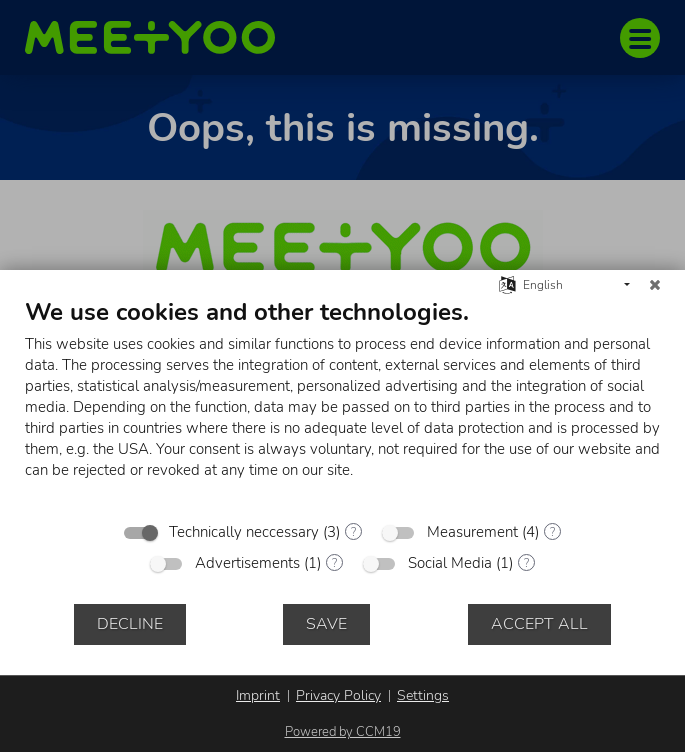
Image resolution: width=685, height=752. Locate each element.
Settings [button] (423, 695)
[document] (342, 403)
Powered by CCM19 (343, 732)
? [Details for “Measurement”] (552, 532)
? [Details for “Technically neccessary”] (353, 532)
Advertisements (247, 563)
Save (326, 624)
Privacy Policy (338, 695)
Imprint (258, 695)
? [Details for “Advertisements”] (334, 563)
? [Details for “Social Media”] (526, 563)
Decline (130, 624)
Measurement (472, 532)
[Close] (655, 285)
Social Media (450, 563)
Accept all (539, 624)
